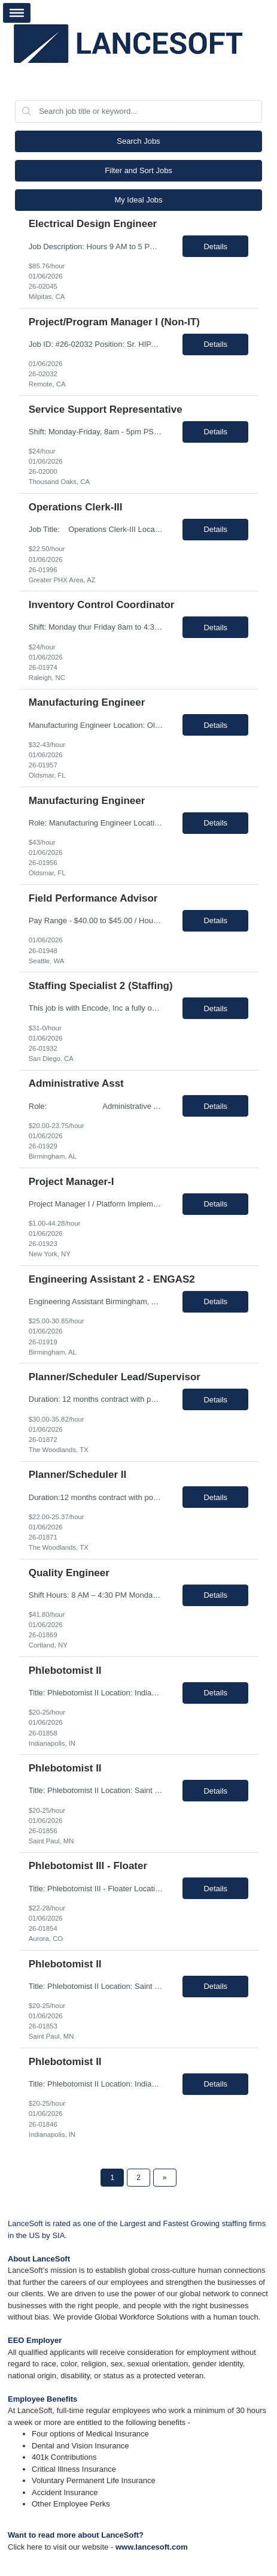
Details (215, 246)
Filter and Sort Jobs (138, 170)
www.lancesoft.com (151, 2546)
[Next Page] (164, 2178)
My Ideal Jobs (138, 199)
